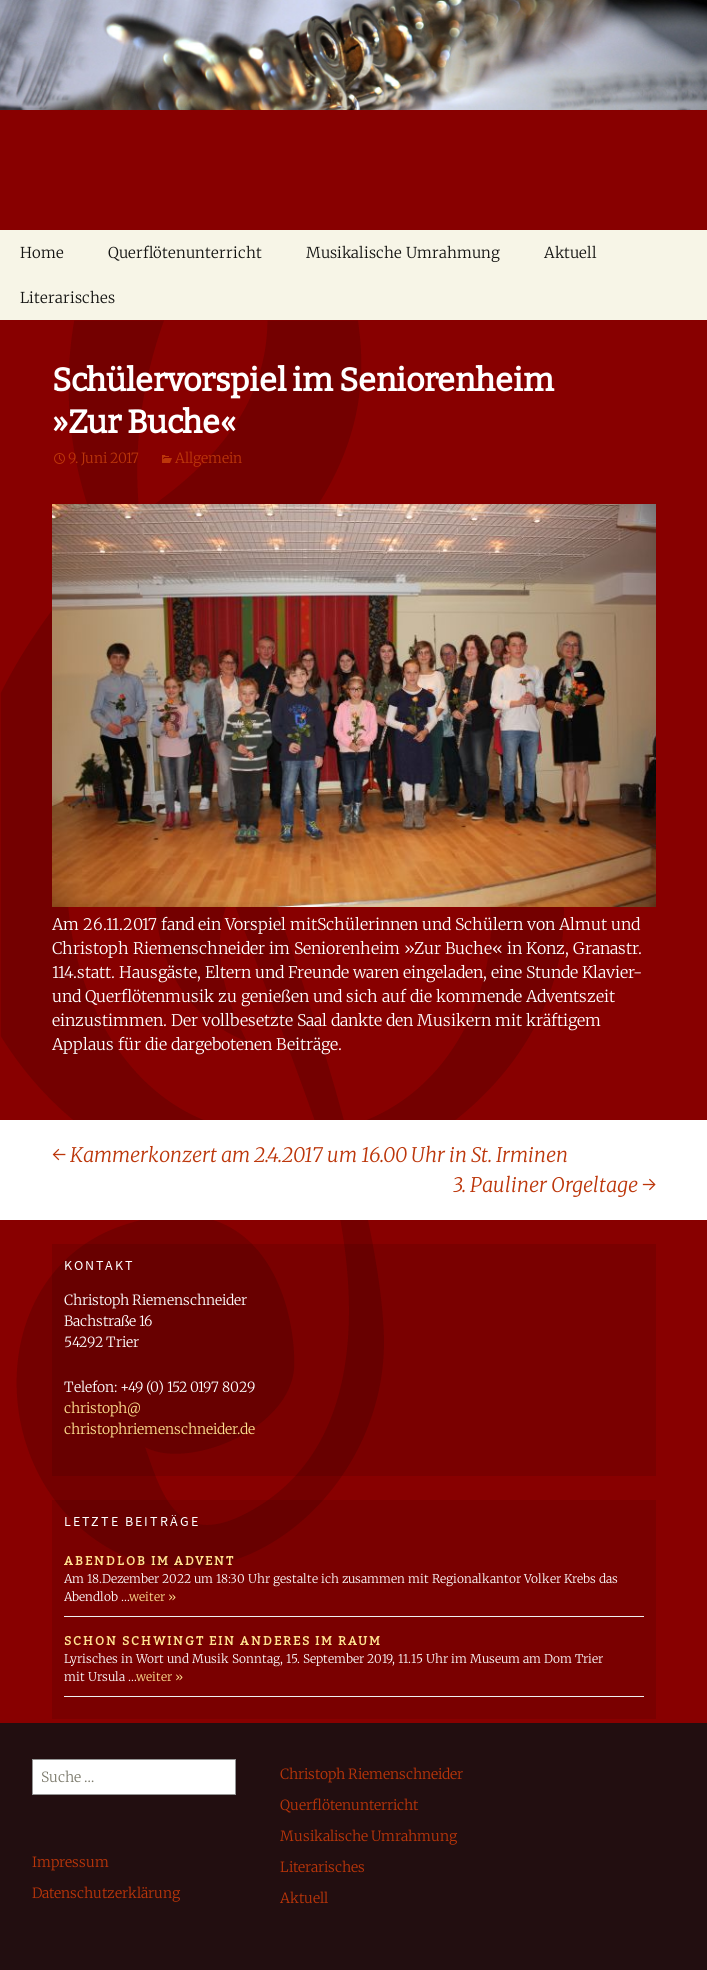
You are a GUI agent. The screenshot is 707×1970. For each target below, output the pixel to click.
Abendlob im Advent (149, 1561)
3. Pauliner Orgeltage (554, 1184)
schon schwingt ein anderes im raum (223, 1641)
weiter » (152, 1596)
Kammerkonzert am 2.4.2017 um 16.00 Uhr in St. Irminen (310, 1154)
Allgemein (208, 458)
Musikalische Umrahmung (403, 252)
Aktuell (570, 252)
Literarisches (67, 297)
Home (42, 252)
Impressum (70, 1862)
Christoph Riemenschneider (371, 1774)
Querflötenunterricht (185, 252)
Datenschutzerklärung (106, 1893)
